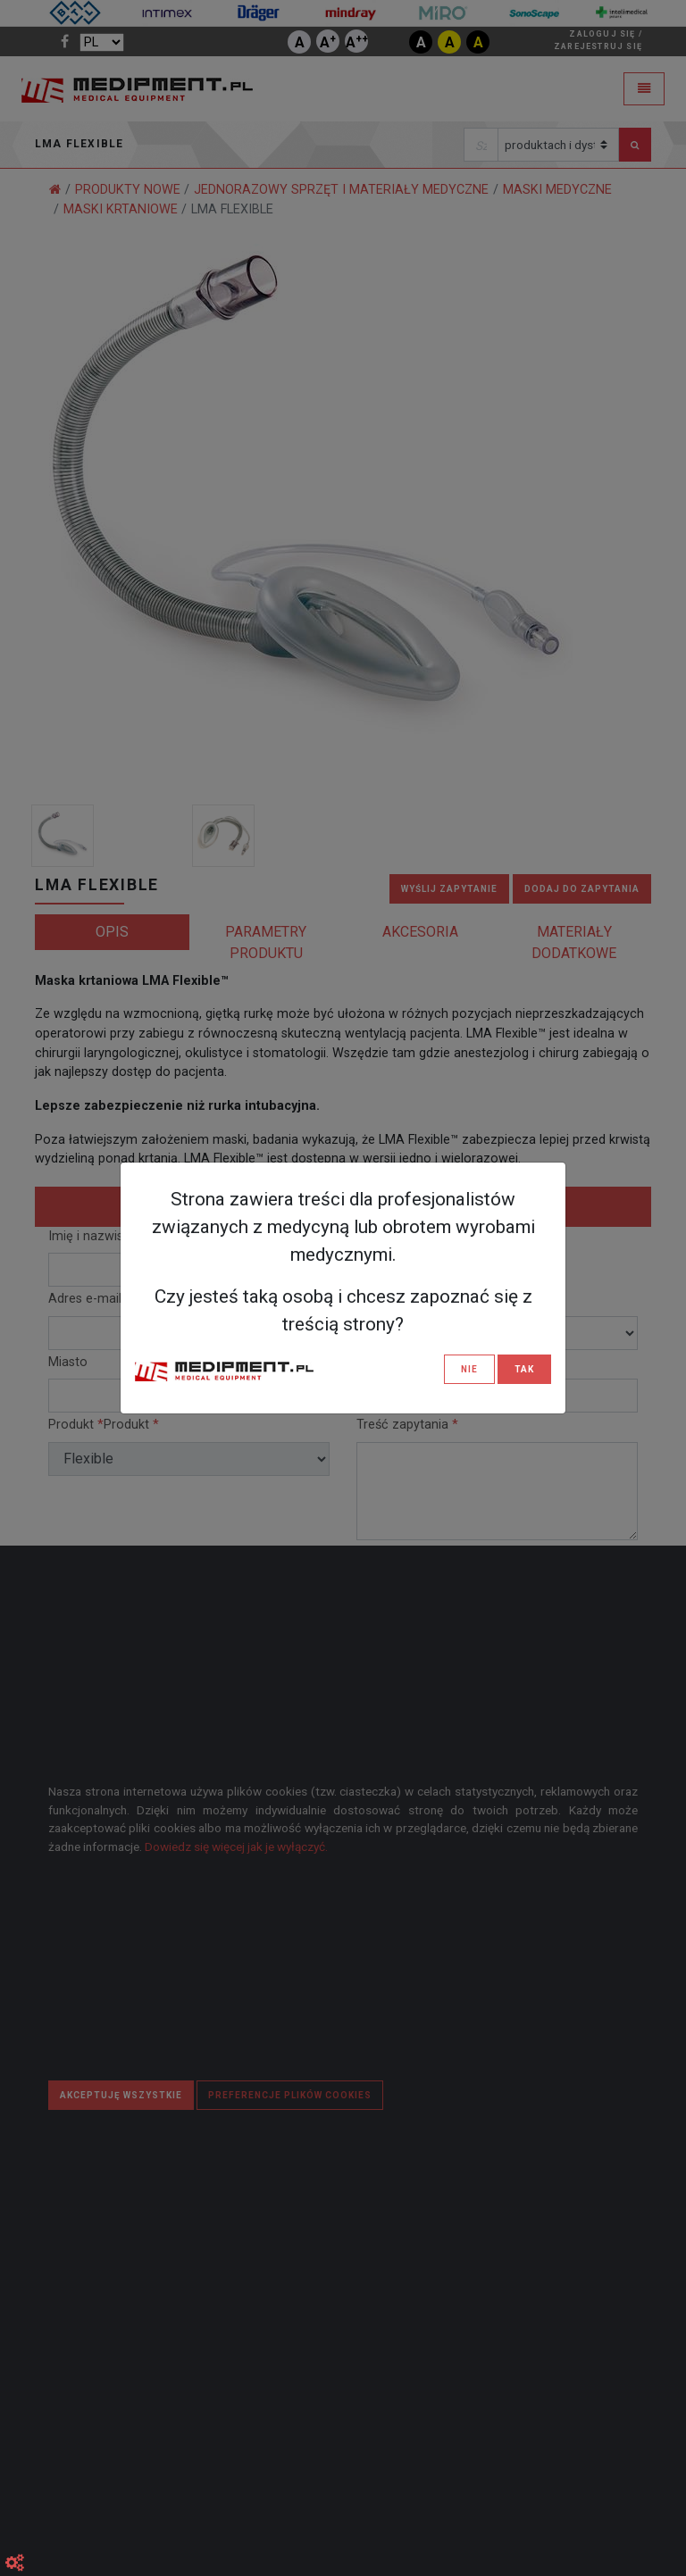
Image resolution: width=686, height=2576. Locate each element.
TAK (524, 1369)
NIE (469, 1369)
